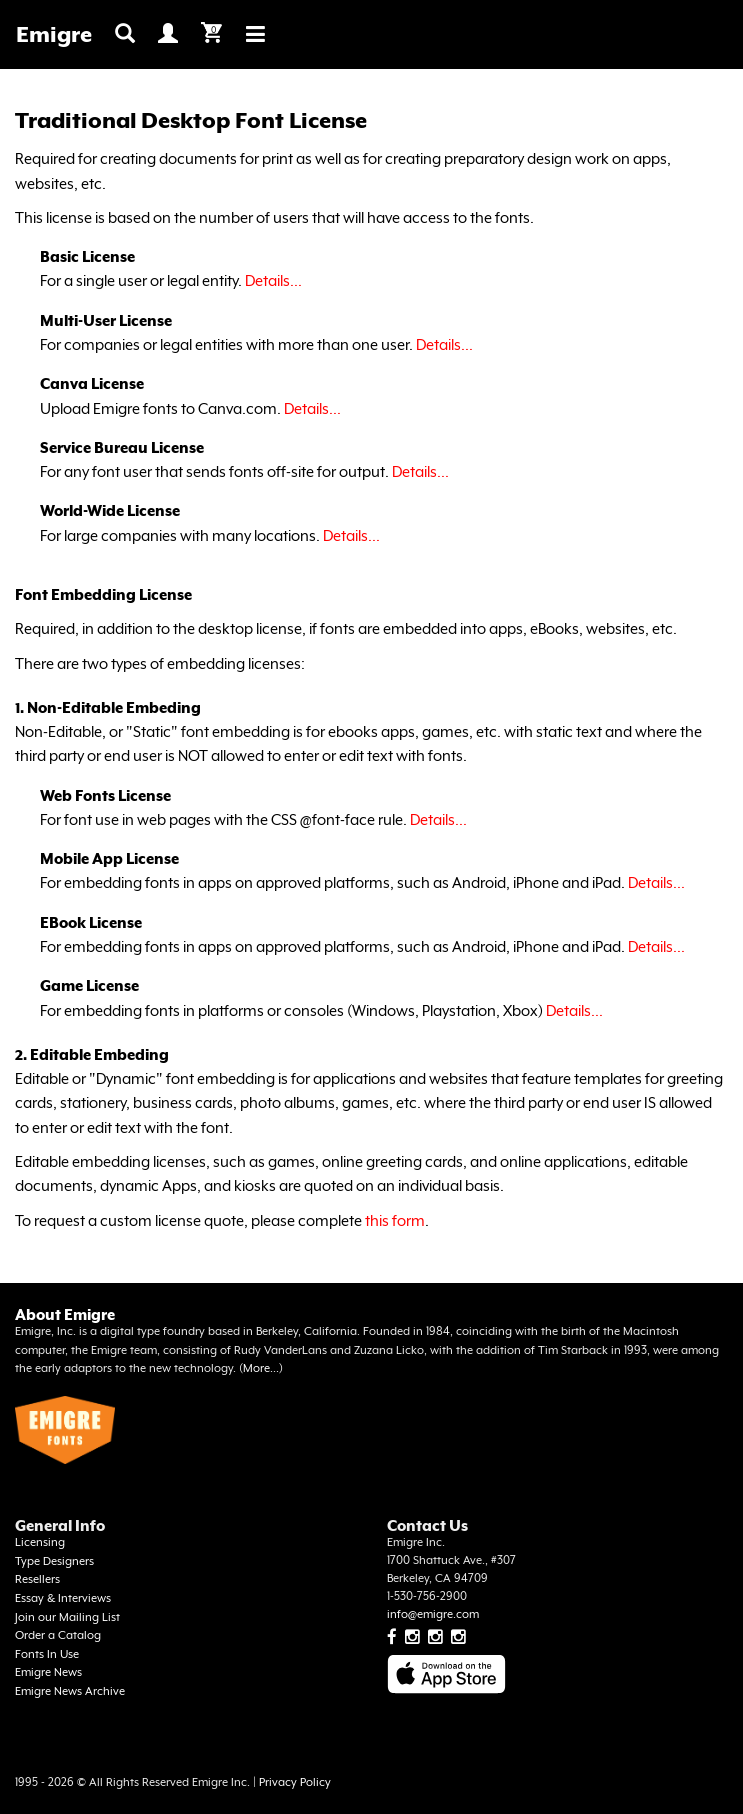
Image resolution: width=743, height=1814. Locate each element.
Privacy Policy (295, 1782)
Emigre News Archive (70, 1691)
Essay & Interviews (63, 1598)
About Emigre (65, 1314)
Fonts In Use (47, 1654)
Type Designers (54, 1561)
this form (395, 1220)
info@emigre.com (433, 1614)
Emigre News (48, 1672)
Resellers (37, 1579)
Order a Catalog (58, 1635)
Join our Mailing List (67, 1617)
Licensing (40, 1542)
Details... (273, 280)
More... (261, 1368)
